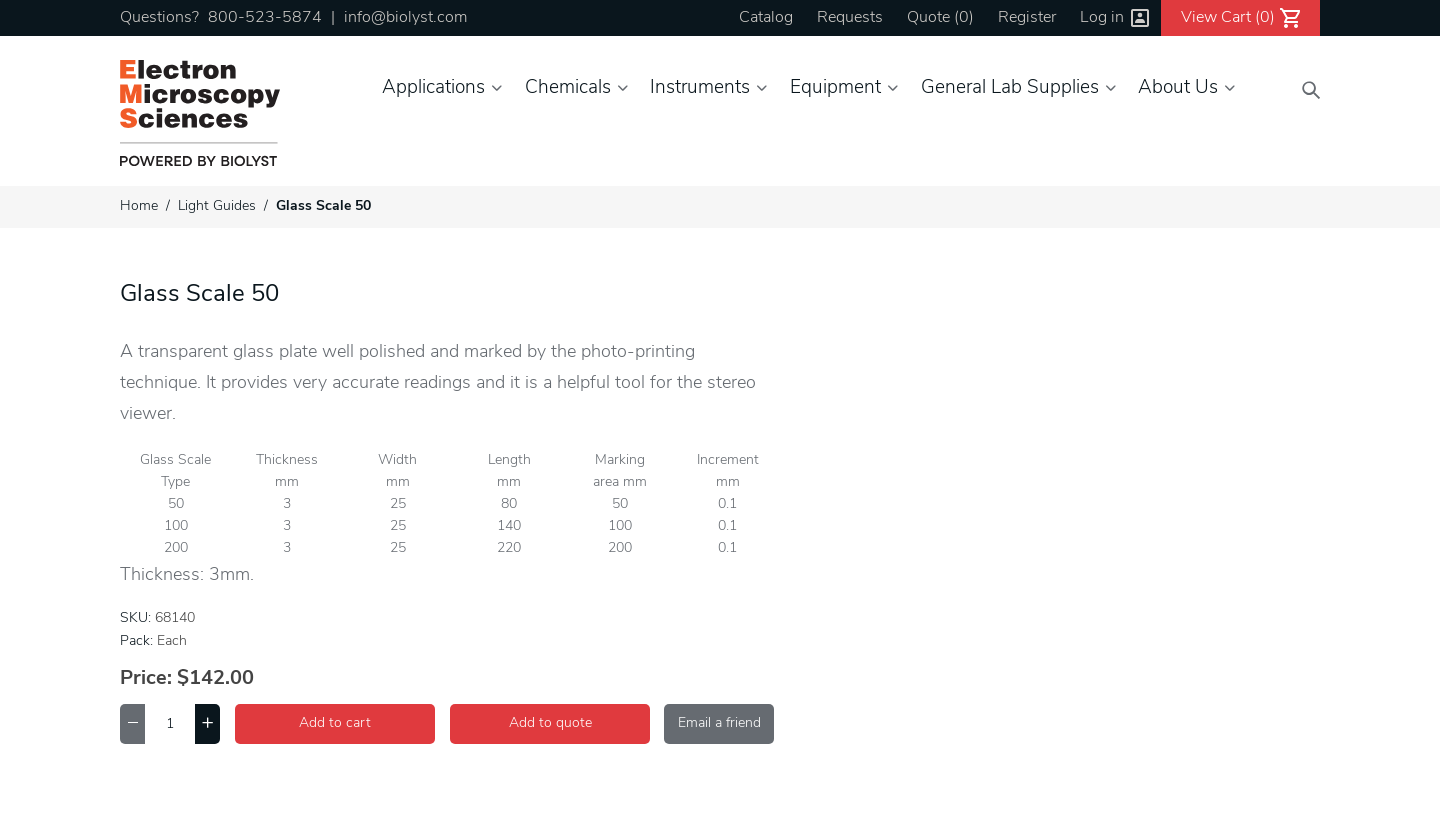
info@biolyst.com (405, 18)
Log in (1102, 18)
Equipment (835, 88)
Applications (433, 88)
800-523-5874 (265, 18)
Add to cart (335, 723)
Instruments (700, 88)
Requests (850, 18)
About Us (1178, 88)
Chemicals (568, 88)
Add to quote (550, 723)
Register (1027, 18)
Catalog (766, 18)
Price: (146, 679)
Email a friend (719, 723)
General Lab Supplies (1010, 88)
